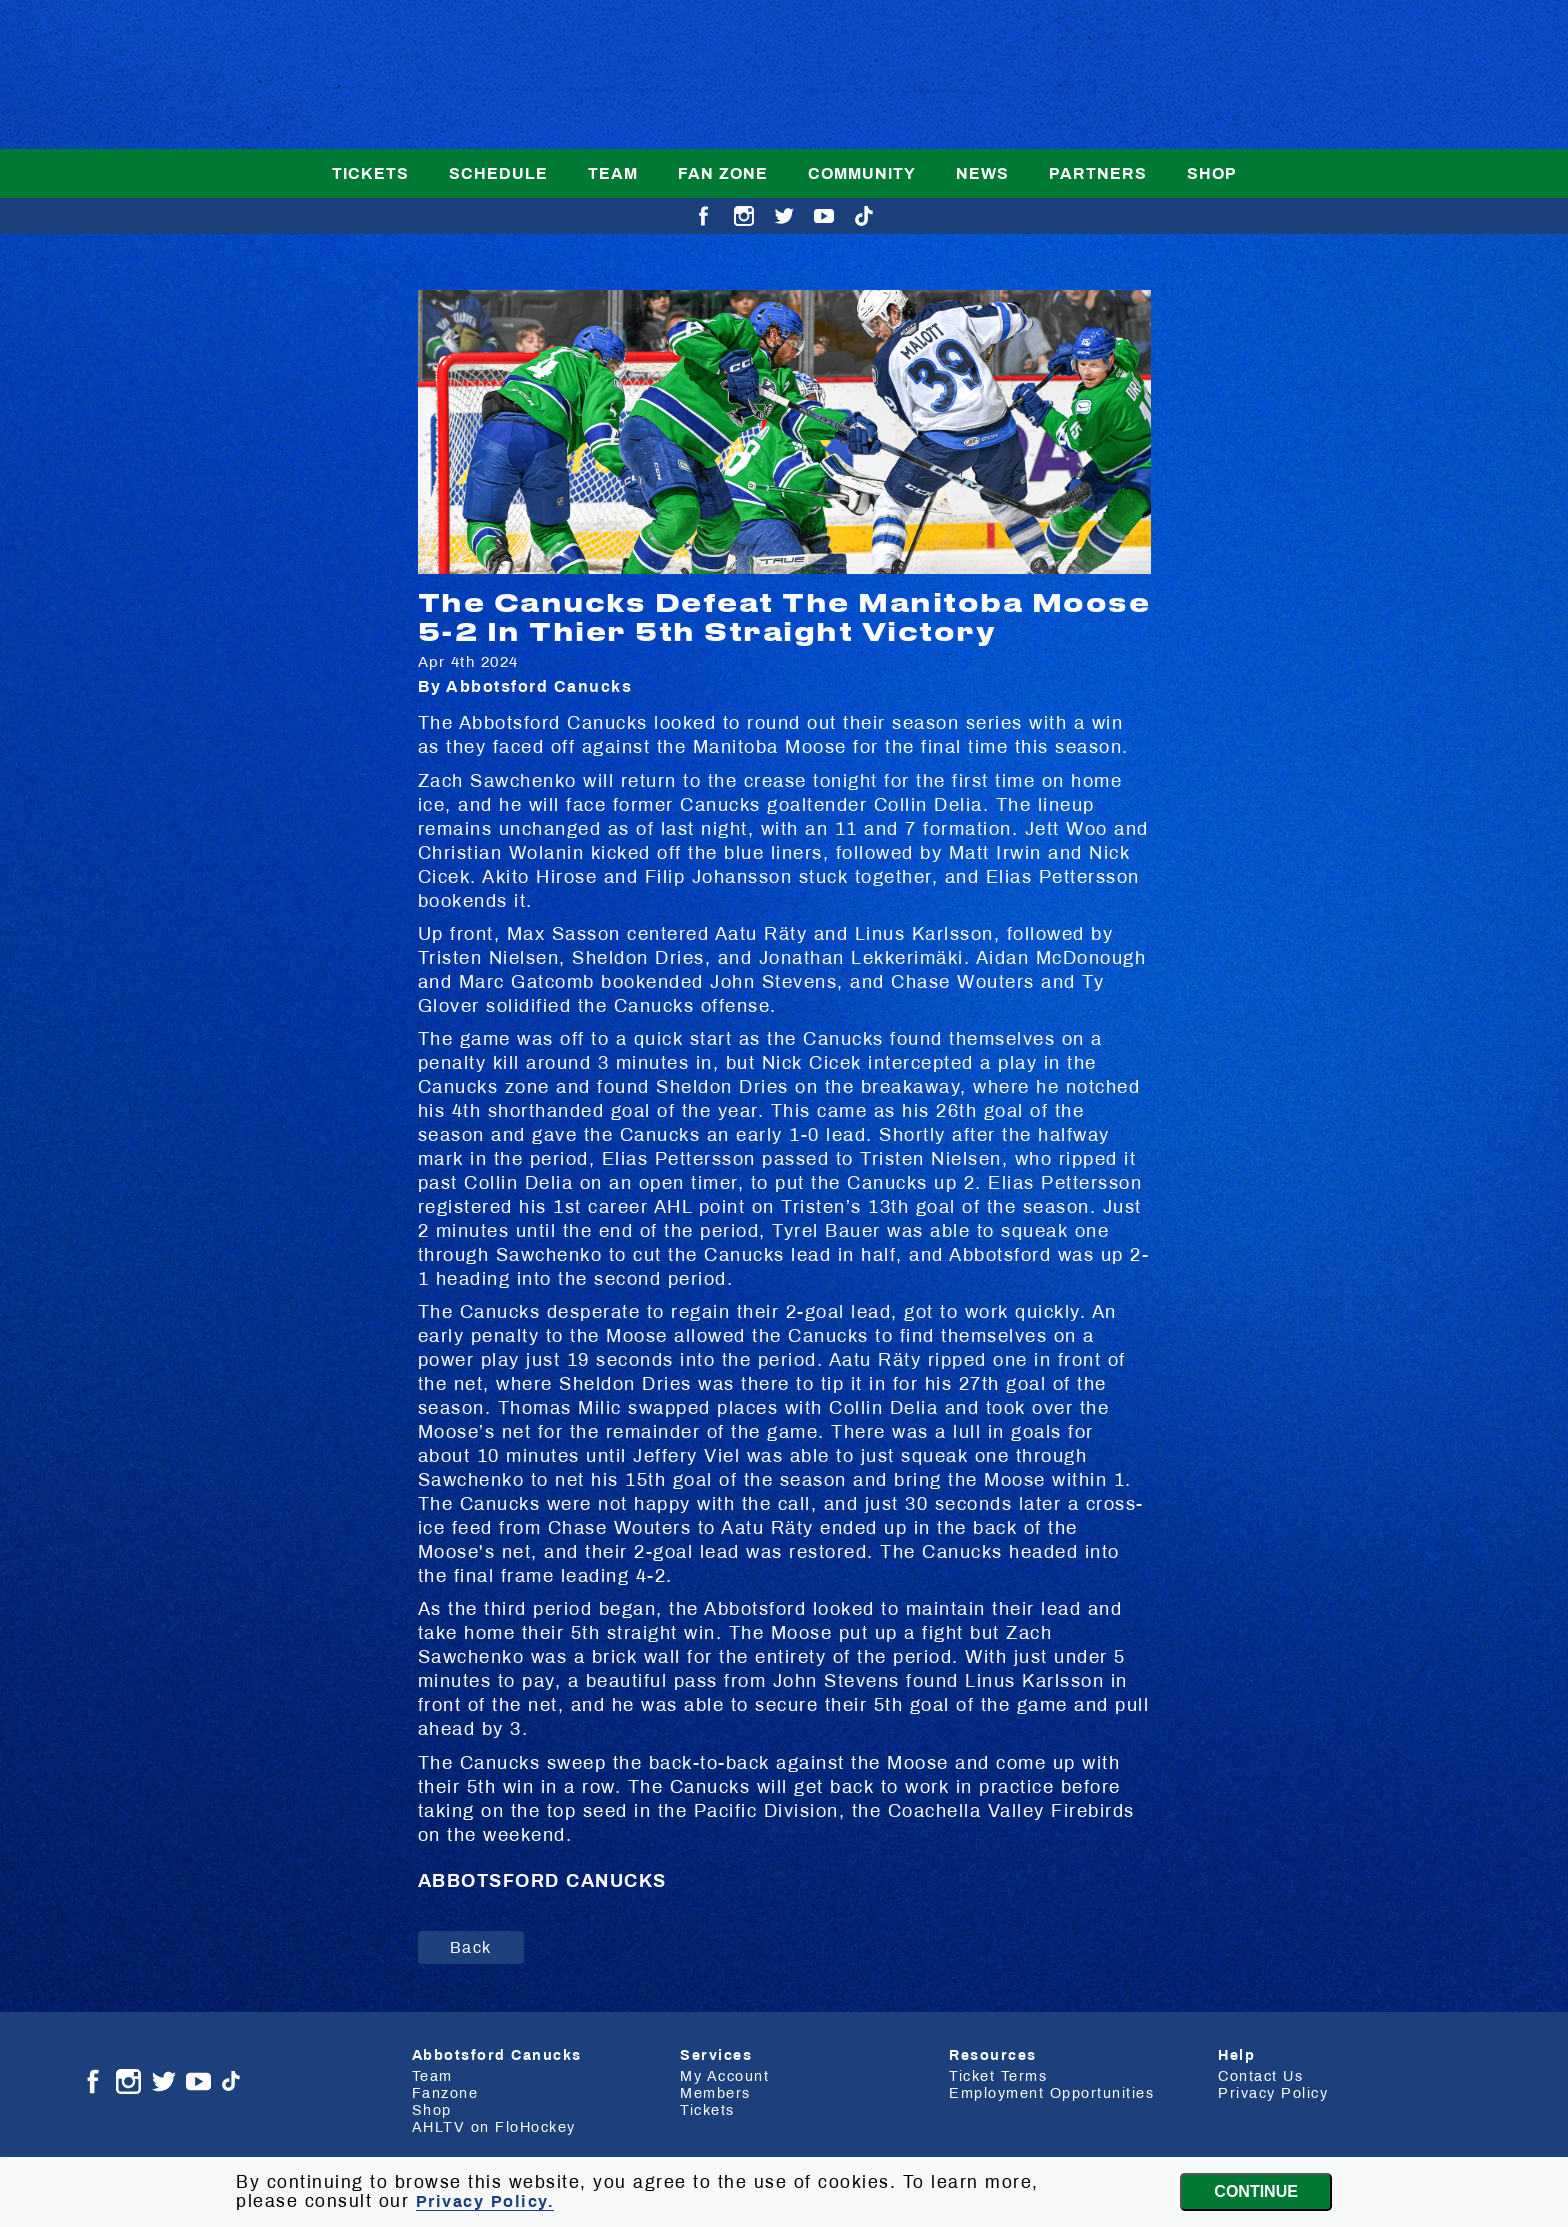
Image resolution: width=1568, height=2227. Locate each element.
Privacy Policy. (485, 2201)
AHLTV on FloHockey (494, 2127)
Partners (1098, 173)
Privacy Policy (1273, 2093)
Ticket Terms (998, 2076)
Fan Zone (723, 173)
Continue (1256, 2191)
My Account (724, 2076)
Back (471, 1947)
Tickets (370, 173)
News (982, 173)
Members (715, 2093)
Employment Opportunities (1051, 2093)
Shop (1212, 173)
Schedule (498, 173)
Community (862, 173)
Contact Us (1260, 2076)
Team (613, 173)
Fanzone (445, 2093)
